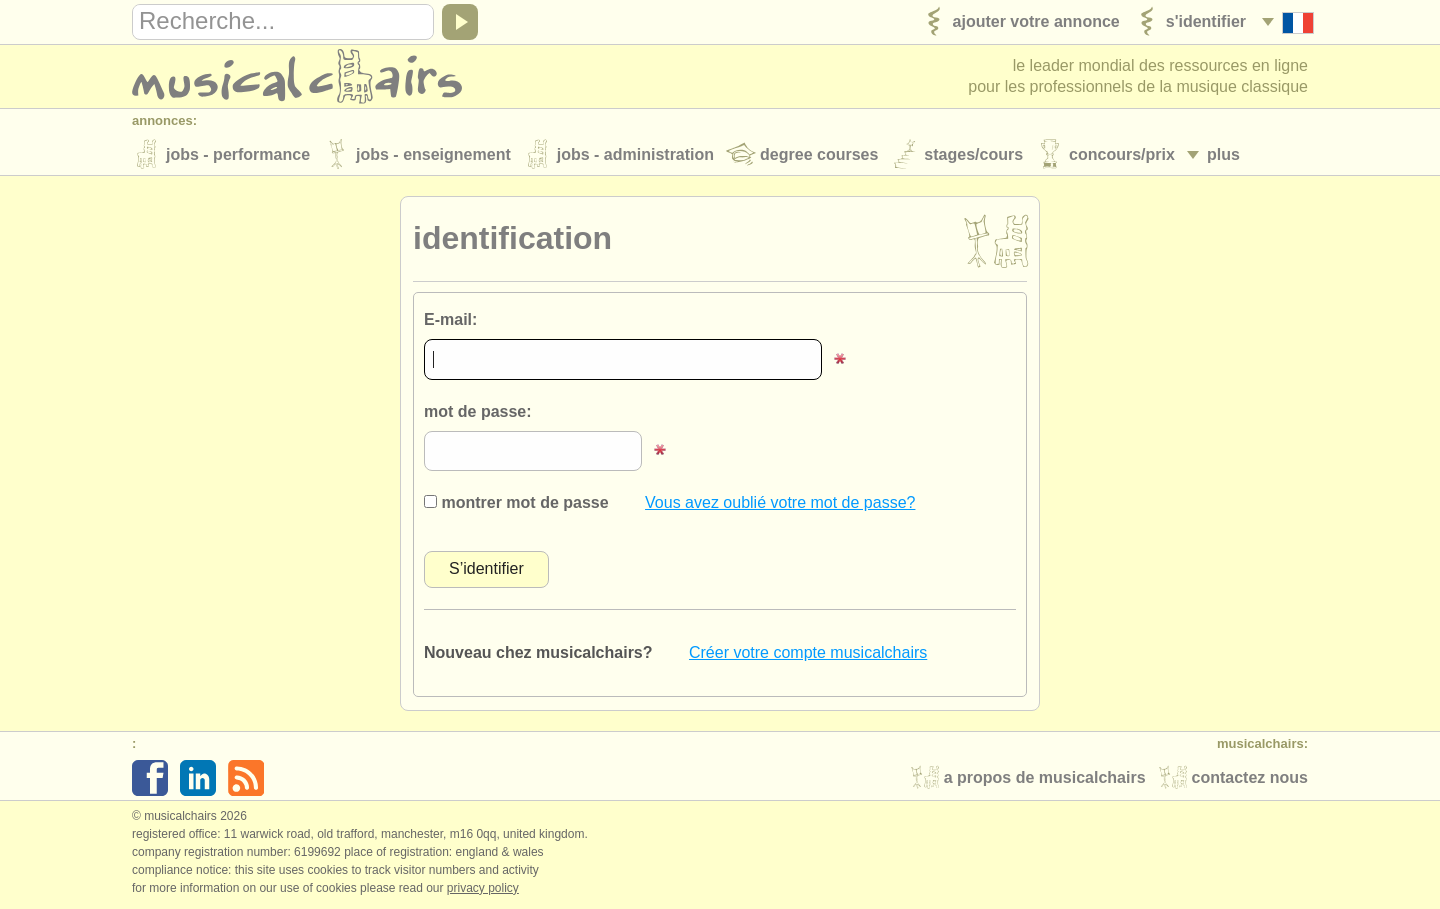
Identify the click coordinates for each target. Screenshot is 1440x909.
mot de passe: (478, 411)
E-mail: (450, 319)
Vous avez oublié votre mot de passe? (780, 502)
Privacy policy (483, 888)
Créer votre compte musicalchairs (808, 652)
